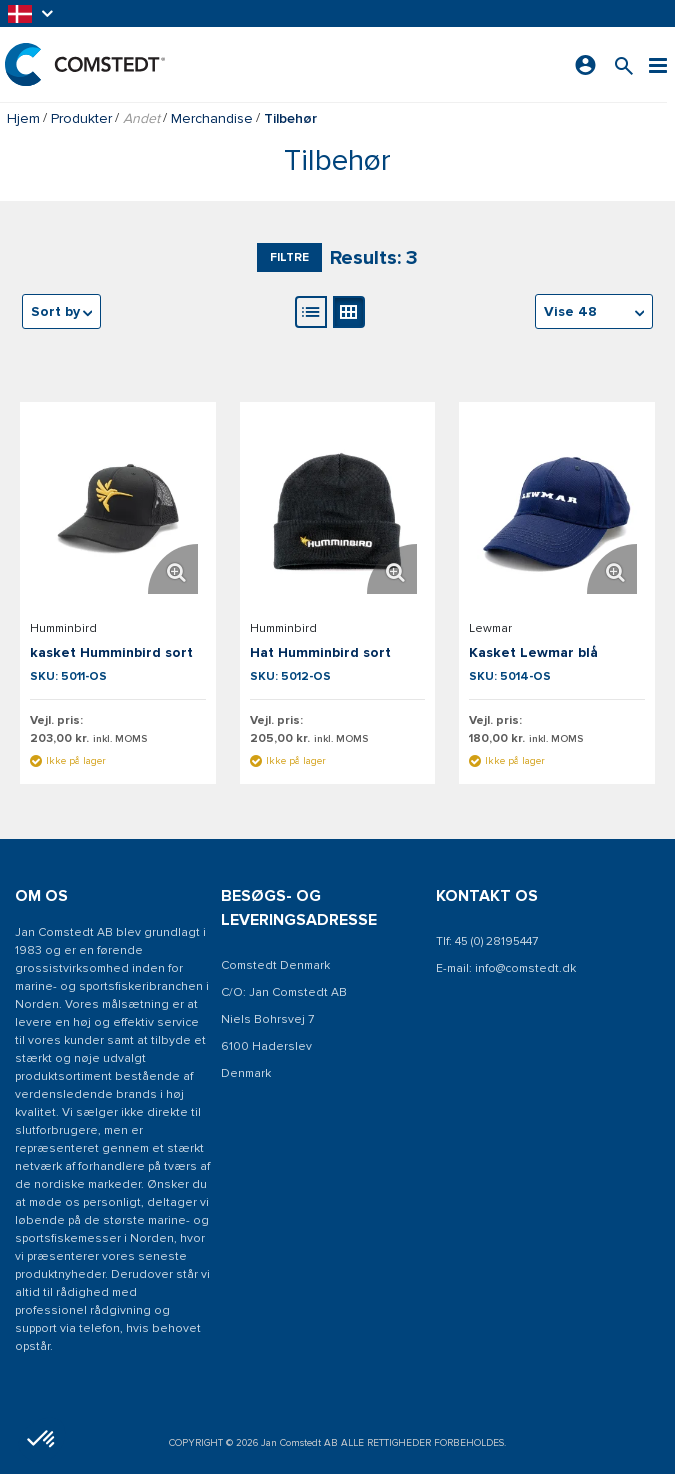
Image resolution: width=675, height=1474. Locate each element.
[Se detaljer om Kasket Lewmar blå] (557, 512)
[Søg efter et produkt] (624, 64)
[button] (32, 13)
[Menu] (658, 64)
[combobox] (594, 311)
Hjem (23, 118)
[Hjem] (85, 64)
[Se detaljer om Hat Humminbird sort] (338, 512)
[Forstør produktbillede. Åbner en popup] (173, 569)
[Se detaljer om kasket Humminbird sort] (118, 512)
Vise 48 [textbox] (570, 311)
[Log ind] (585, 65)
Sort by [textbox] (55, 311)
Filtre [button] (289, 257)
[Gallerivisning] (349, 312)
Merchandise (212, 118)
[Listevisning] (311, 312)
